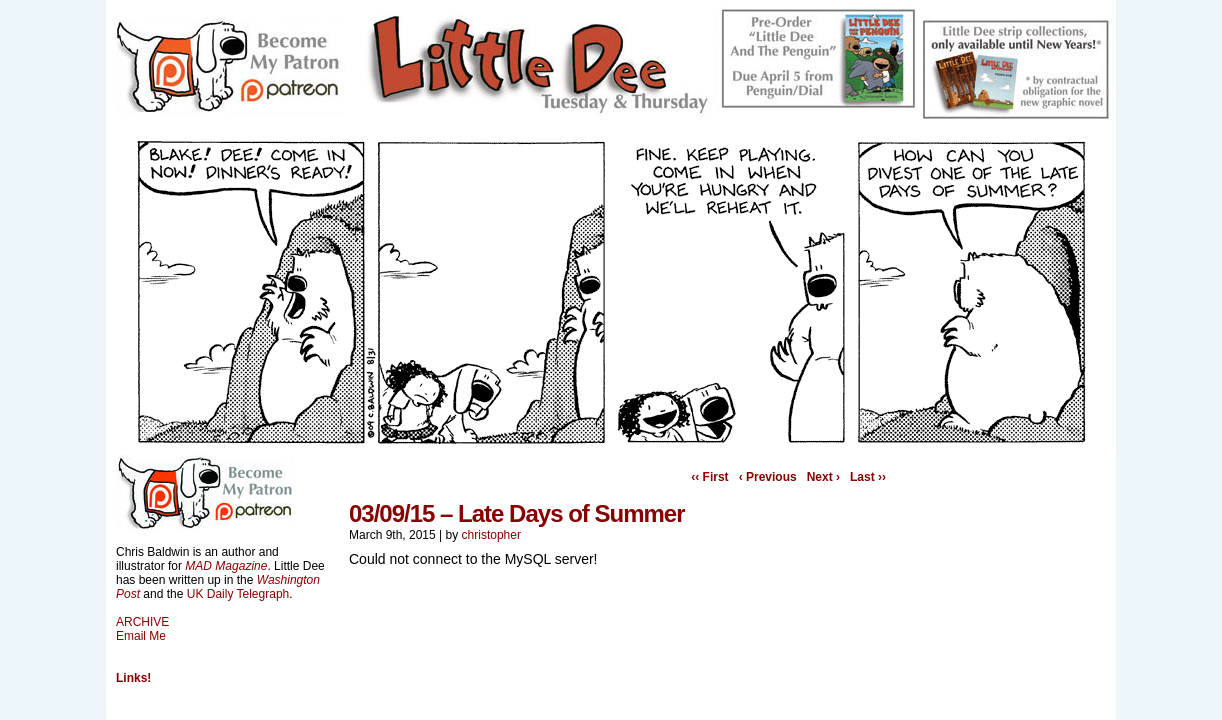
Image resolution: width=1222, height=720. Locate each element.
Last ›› (868, 477)
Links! (133, 678)
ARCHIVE (142, 622)
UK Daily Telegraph (238, 594)
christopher (491, 535)
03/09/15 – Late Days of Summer (517, 513)
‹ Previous (768, 477)
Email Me (141, 636)
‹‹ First (709, 477)
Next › (823, 477)
